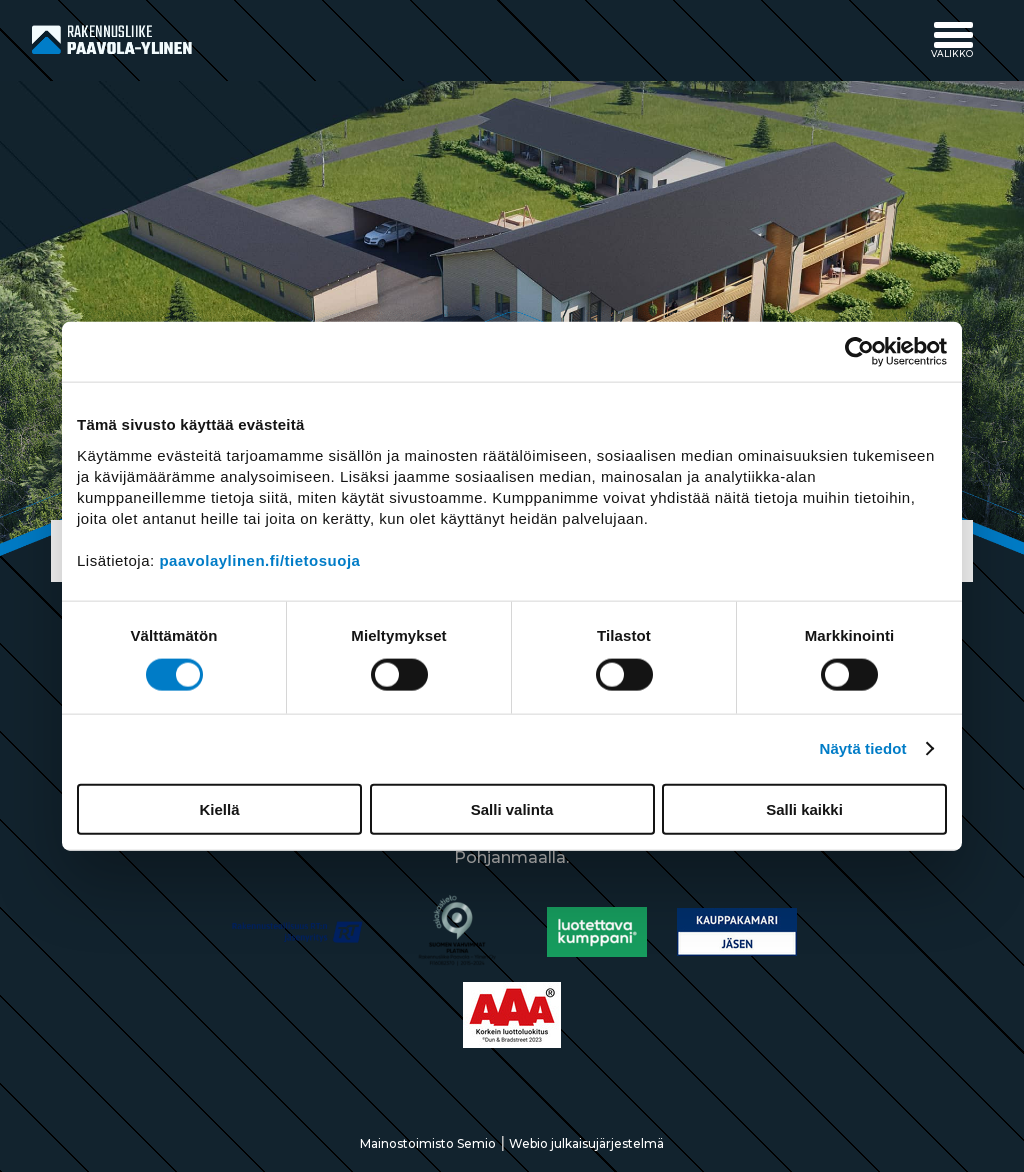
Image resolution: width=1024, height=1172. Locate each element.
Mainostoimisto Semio (428, 1143)
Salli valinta (512, 808)
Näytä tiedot (863, 748)
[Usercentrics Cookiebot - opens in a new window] (859, 352)
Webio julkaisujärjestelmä (586, 1143)
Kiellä (219, 808)
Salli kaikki (804, 808)
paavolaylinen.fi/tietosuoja (259, 559)
